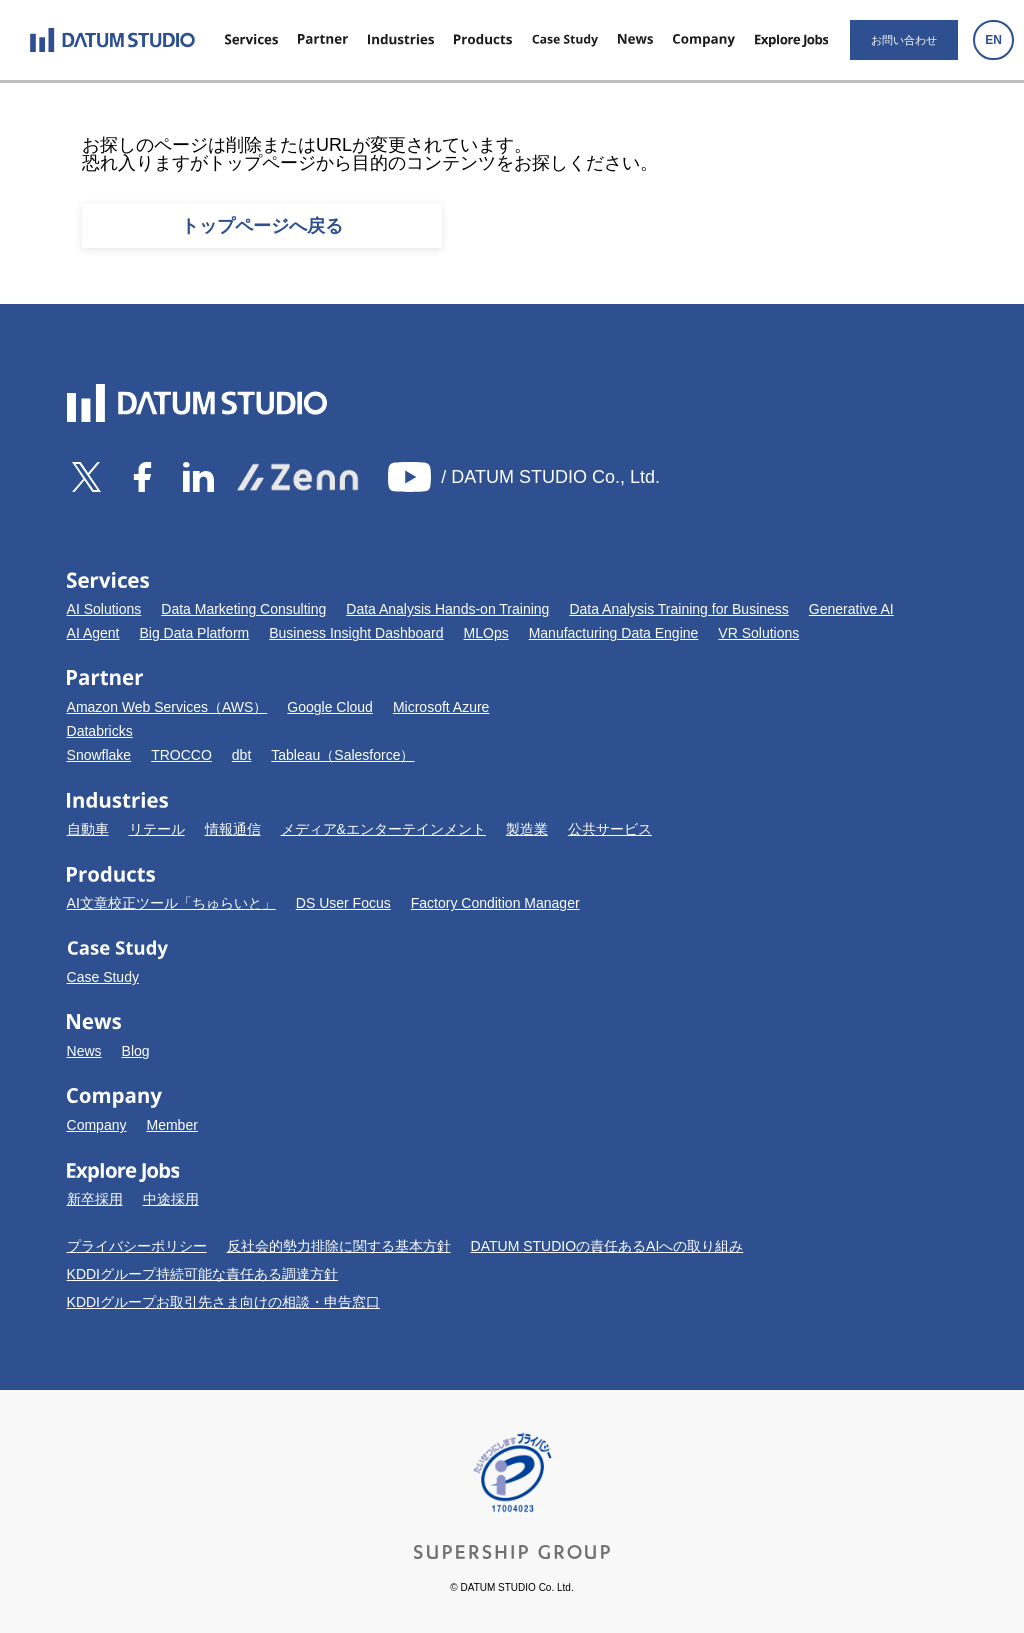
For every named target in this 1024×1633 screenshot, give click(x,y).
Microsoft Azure (441, 707)
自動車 (88, 829)
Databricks (100, 731)
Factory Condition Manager (495, 903)
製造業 (527, 829)
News (84, 1051)
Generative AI (851, 609)
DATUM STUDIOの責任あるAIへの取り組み (607, 1246)
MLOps (486, 633)
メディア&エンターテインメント (383, 829)
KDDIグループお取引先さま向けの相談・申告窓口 (223, 1302)
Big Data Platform (195, 633)
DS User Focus (343, 903)
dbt (241, 755)
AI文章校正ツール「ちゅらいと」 (171, 903)
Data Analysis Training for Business (678, 609)
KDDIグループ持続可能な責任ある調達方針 (202, 1274)
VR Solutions (758, 633)
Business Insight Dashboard (356, 633)
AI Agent (93, 633)
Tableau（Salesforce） (342, 755)
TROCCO (181, 755)
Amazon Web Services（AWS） (167, 707)
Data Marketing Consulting (243, 609)
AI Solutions (104, 609)
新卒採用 (95, 1199)
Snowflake (99, 755)
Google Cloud (330, 707)
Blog (136, 1051)
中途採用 (171, 1199)
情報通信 (233, 829)
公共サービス (610, 829)
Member (171, 1125)
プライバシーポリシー (137, 1246)
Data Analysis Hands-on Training (447, 609)
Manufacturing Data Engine (614, 633)
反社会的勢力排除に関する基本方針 (339, 1246)
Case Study (103, 977)
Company (97, 1125)
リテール (157, 829)
